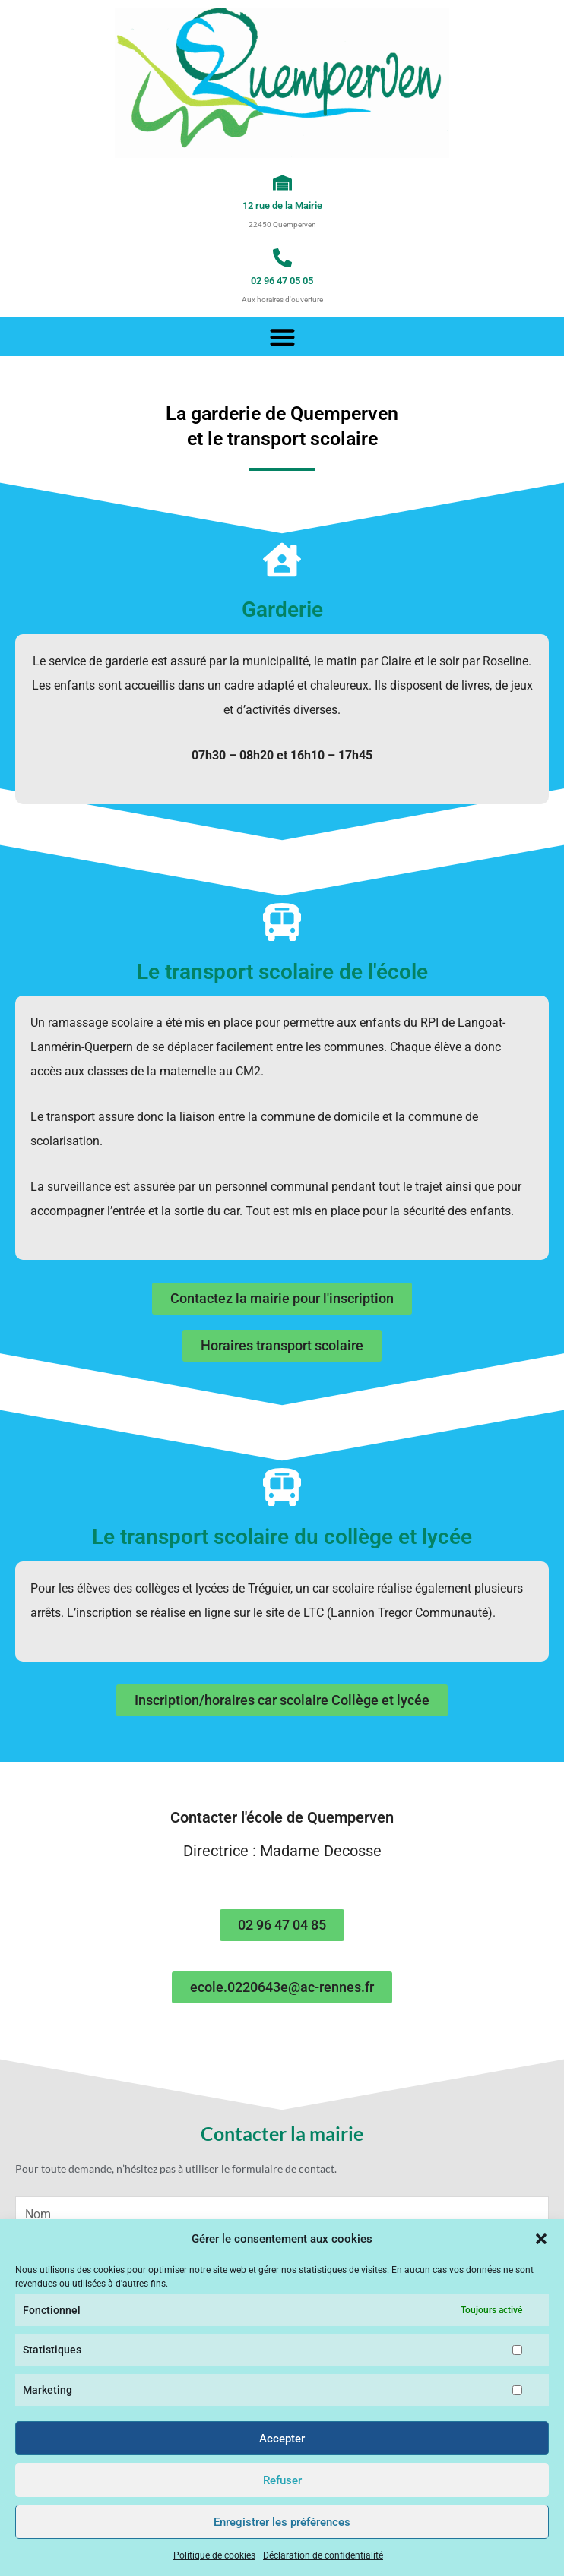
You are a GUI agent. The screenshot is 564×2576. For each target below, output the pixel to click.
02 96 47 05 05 (282, 280)
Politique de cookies (214, 2555)
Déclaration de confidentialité (323, 2555)
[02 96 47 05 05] (282, 257)
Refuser (282, 2480)
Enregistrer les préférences (282, 2522)
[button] (541, 2238)
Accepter (282, 2438)
